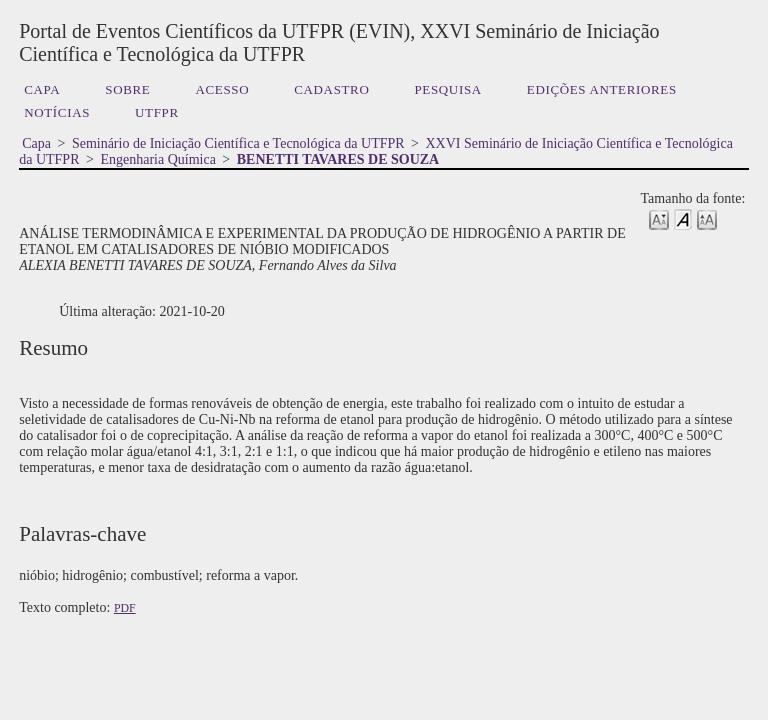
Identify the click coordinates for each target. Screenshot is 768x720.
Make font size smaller (659, 218)
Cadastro (331, 89)
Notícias (57, 112)
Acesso (222, 89)
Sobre (127, 89)
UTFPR (157, 112)
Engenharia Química (157, 159)
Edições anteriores (602, 89)
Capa (42, 89)
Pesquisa (447, 89)
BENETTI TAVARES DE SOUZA (338, 159)
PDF (125, 608)
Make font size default (683, 218)
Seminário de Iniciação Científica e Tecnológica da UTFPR (238, 143)
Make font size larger (707, 218)
